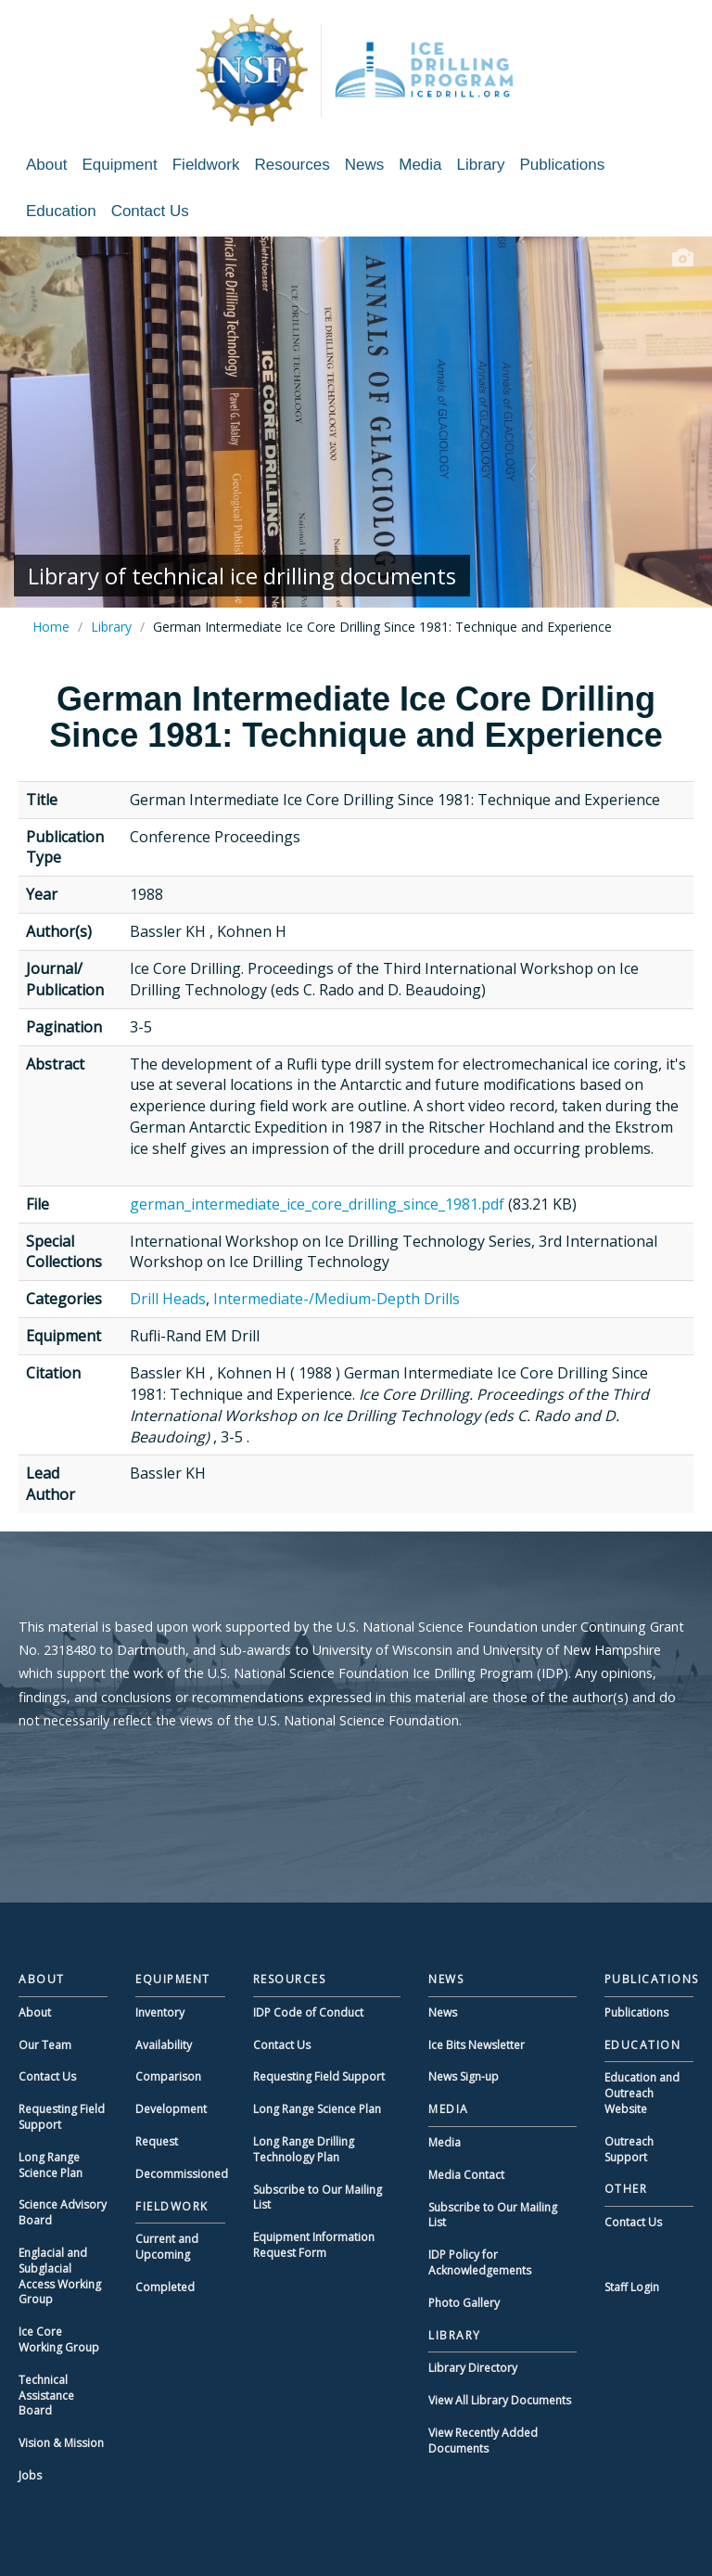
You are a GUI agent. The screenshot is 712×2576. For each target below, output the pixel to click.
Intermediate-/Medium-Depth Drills (336, 1298)
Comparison (168, 2076)
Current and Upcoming (166, 2246)
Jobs (30, 2475)
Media (420, 164)
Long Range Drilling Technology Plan (303, 2149)
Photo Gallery (464, 2303)
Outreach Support (629, 2149)
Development (171, 2109)
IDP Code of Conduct (308, 2012)
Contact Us (150, 211)
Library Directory (472, 2368)
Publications (562, 164)
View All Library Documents (499, 2400)
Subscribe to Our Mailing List (317, 2197)
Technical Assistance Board (46, 2395)
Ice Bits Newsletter (476, 2045)
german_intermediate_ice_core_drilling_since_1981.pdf (317, 1204)
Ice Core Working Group (59, 2339)
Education (61, 211)
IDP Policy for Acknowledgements (479, 2262)
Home (51, 626)
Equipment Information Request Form (314, 2245)
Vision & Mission (61, 2443)
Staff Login (631, 2287)
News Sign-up (463, 2076)
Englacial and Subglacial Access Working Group (60, 2276)
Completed (165, 2287)
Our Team (45, 2045)
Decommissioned (181, 2174)
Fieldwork (206, 164)
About (46, 164)
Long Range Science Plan (51, 2165)
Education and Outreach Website (642, 2093)
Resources (291, 164)
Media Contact (466, 2175)
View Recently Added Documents (483, 2440)
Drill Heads (168, 1298)
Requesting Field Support (62, 2117)
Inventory (159, 2012)
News (365, 164)
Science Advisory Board (63, 2212)
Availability (163, 2045)
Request (156, 2141)
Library (481, 164)
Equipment (119, 164)
